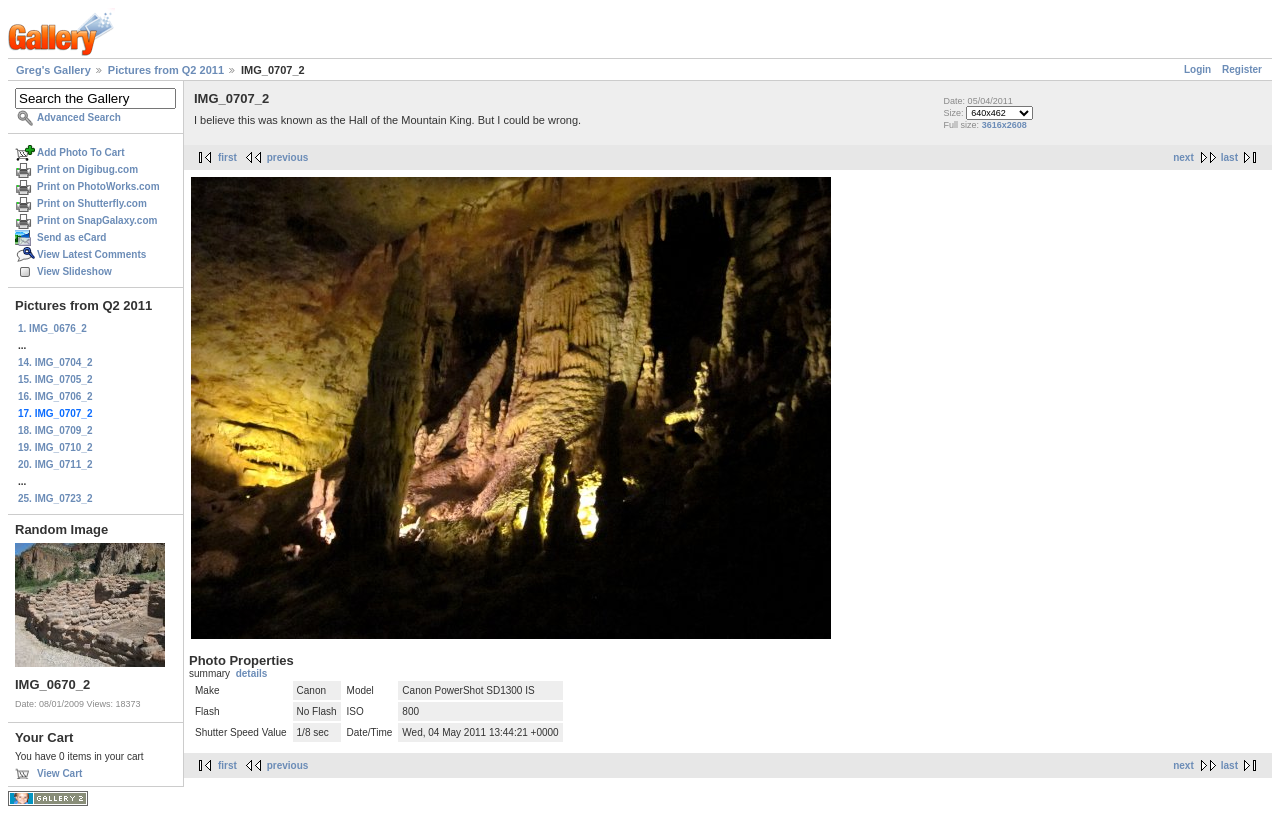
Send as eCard (71, 237)
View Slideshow (74, 271)
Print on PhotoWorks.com (98, 186)
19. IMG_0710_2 (55, 447)
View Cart (59, 773)
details (252, 673)
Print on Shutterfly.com (92, 203)
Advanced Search (79, 117)
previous (288, 157)
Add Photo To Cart (81, 152)
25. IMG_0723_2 (55, 498)
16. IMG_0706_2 (55, 396)
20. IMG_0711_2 (55, 464)
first (227, 157)
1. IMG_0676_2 (52, 328)
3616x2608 (1004, 125)
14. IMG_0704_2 (55, 362)
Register (1242, 69)
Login (1197, 69)
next (1183, 157)
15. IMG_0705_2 (55, 379)
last (1229, 157)
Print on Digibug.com (87, 169)
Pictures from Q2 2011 (166, 70)
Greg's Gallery (53, 70)
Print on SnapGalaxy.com (97, 220)
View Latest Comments (91, 254)
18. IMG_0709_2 (55, 430)
